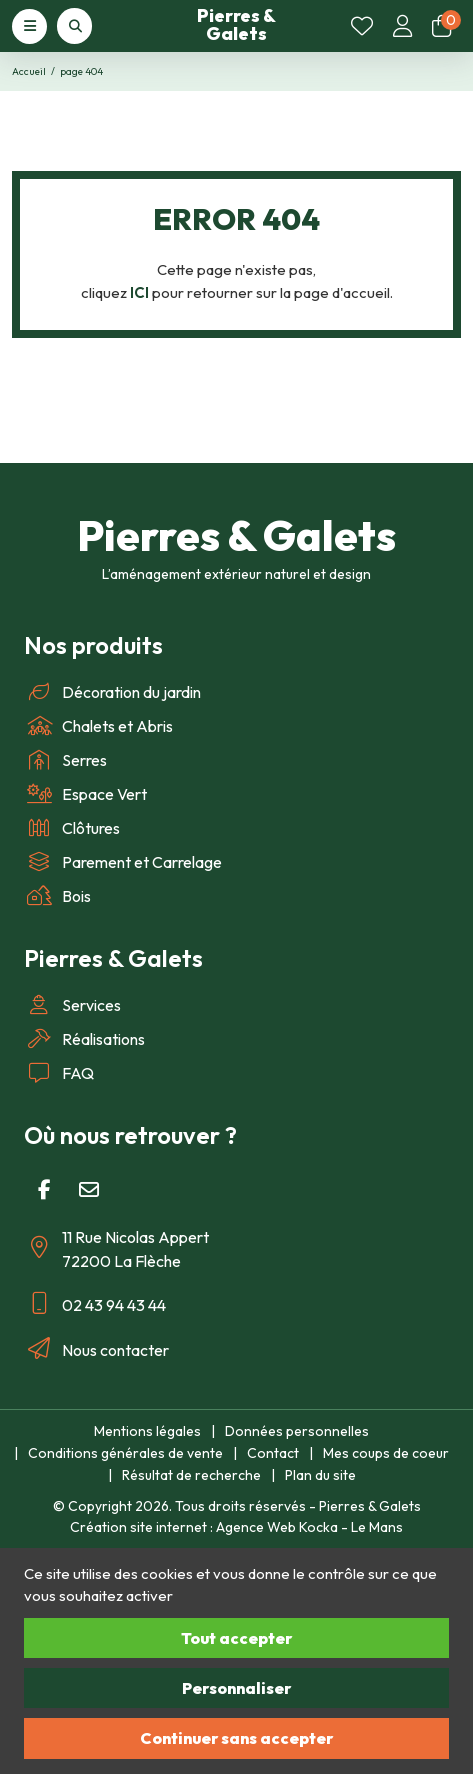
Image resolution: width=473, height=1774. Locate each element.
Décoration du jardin (112, 692)
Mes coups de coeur (386, 1453)
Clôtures (72, 828)
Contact (273, 1453)
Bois (57, 896)
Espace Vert (85, 794)
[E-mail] (89, 1190)
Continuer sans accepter (236, 1738)
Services (72, 1005)
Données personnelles (297, 1431)
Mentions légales (147, 1431)
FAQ (59, 1073)
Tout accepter (236, 1638)
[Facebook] (44, 1190)
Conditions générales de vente (125, 1453)
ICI (139, 292)
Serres (65, 760)
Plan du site (320, 1475)
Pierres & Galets (236, 24)
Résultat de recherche (191, 1475)
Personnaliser (236, 1688)
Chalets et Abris (98, 726)
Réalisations (84, 1039)
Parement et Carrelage (123, 862)
